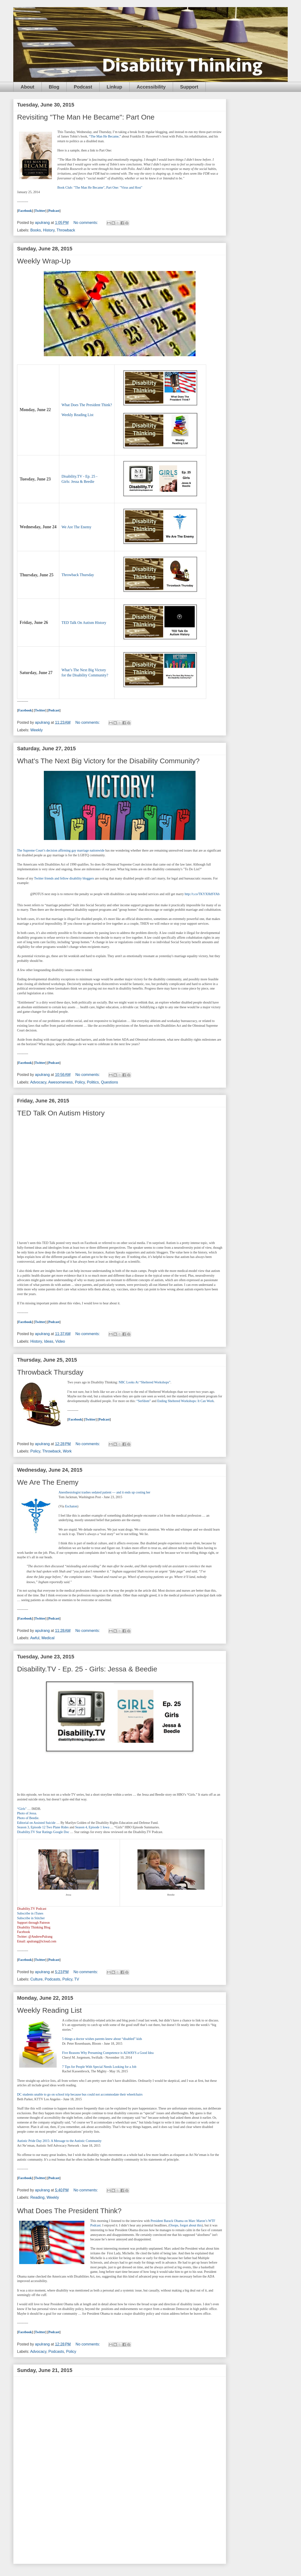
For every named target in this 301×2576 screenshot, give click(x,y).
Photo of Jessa (26, 1813)
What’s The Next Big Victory (84, 670)
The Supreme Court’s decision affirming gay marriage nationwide (61, 850)
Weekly (36, 730)
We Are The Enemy (76, 527)
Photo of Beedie (27, 1818)
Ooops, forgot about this (186, 2225)
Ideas (48, 1341)
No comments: (86, 223)
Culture (36, 1979)
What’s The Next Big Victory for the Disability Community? (108, 761)
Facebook (25, 211)
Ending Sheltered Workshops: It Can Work (185, 1401)
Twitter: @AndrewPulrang (34, 1936)
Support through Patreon (33, 1922)
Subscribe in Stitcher (31, 1918)
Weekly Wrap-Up (44, 261)
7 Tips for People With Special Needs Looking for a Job (99, 2067)
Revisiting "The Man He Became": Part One (86, 117)
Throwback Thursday (78, 575)
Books (35, 230)
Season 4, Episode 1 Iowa (92, 1827)
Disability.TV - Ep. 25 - (80, 476)
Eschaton (71, 1506)
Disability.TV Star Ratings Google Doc (43, 1832)
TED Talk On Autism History (84, 623)
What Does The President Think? (87, 405)
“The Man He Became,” (105, 136)
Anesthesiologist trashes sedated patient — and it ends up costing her (104, 1492)
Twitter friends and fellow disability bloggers (64, 878)
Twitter (40, 211)
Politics (93, 1082)
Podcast (83, 86)
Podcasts (52, 1979)
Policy (80, 1082)
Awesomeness (60, 1082)
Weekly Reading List (78, 415)
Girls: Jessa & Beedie (78, 482)
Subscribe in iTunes (30, 1913)
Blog (54, 86)
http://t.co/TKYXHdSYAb (202, 894)
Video (60, 1341)
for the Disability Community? (85, 675)
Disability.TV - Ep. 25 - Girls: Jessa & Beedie (87, 1669)
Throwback (66, 230)
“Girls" (22, 1809)
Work (67, 1451)
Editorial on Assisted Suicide (36, 1823)
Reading (37, 2197)
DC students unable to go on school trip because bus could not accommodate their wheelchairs (80, 2094)
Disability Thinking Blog (33, 1927)
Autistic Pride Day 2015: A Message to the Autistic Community (59, 2141)
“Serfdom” (144, 1401)
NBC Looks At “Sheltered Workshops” (145, 1382)
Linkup (114, 86)
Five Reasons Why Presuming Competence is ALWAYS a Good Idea (108, 2053)
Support (189, 86)
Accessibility (151, 86)
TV (76, 1979)
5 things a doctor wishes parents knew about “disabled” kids (102, 2039)
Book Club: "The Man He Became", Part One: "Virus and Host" (99, 187)
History (49, 230)
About (27, 86)
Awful (34, 1638)
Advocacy (38, 1082)
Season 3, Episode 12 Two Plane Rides (43, 1827)
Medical (48, 1638)
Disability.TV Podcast (31, 1908)
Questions (109, 1082)
